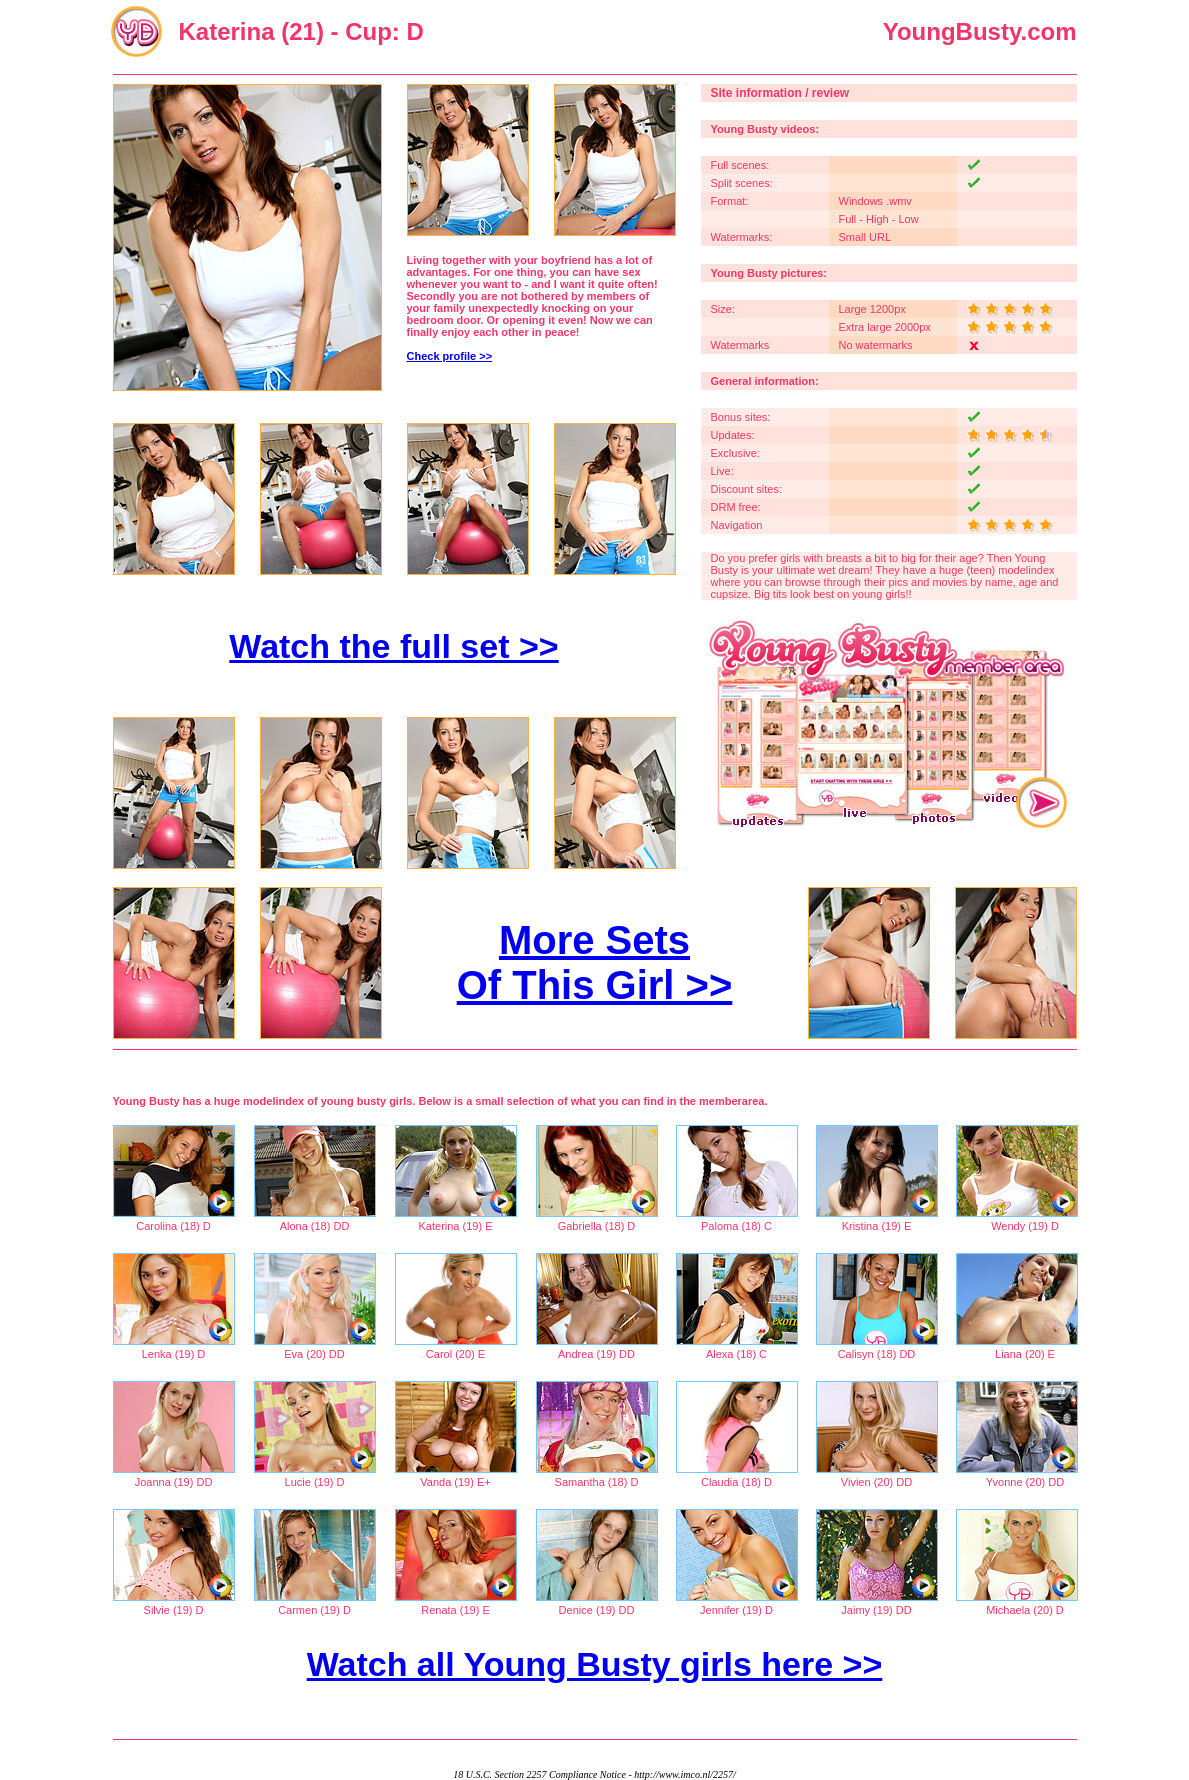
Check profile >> (450, 356)
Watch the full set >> (393, 646)
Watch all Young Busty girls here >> (595, 1664)
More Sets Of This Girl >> (595, 962)
